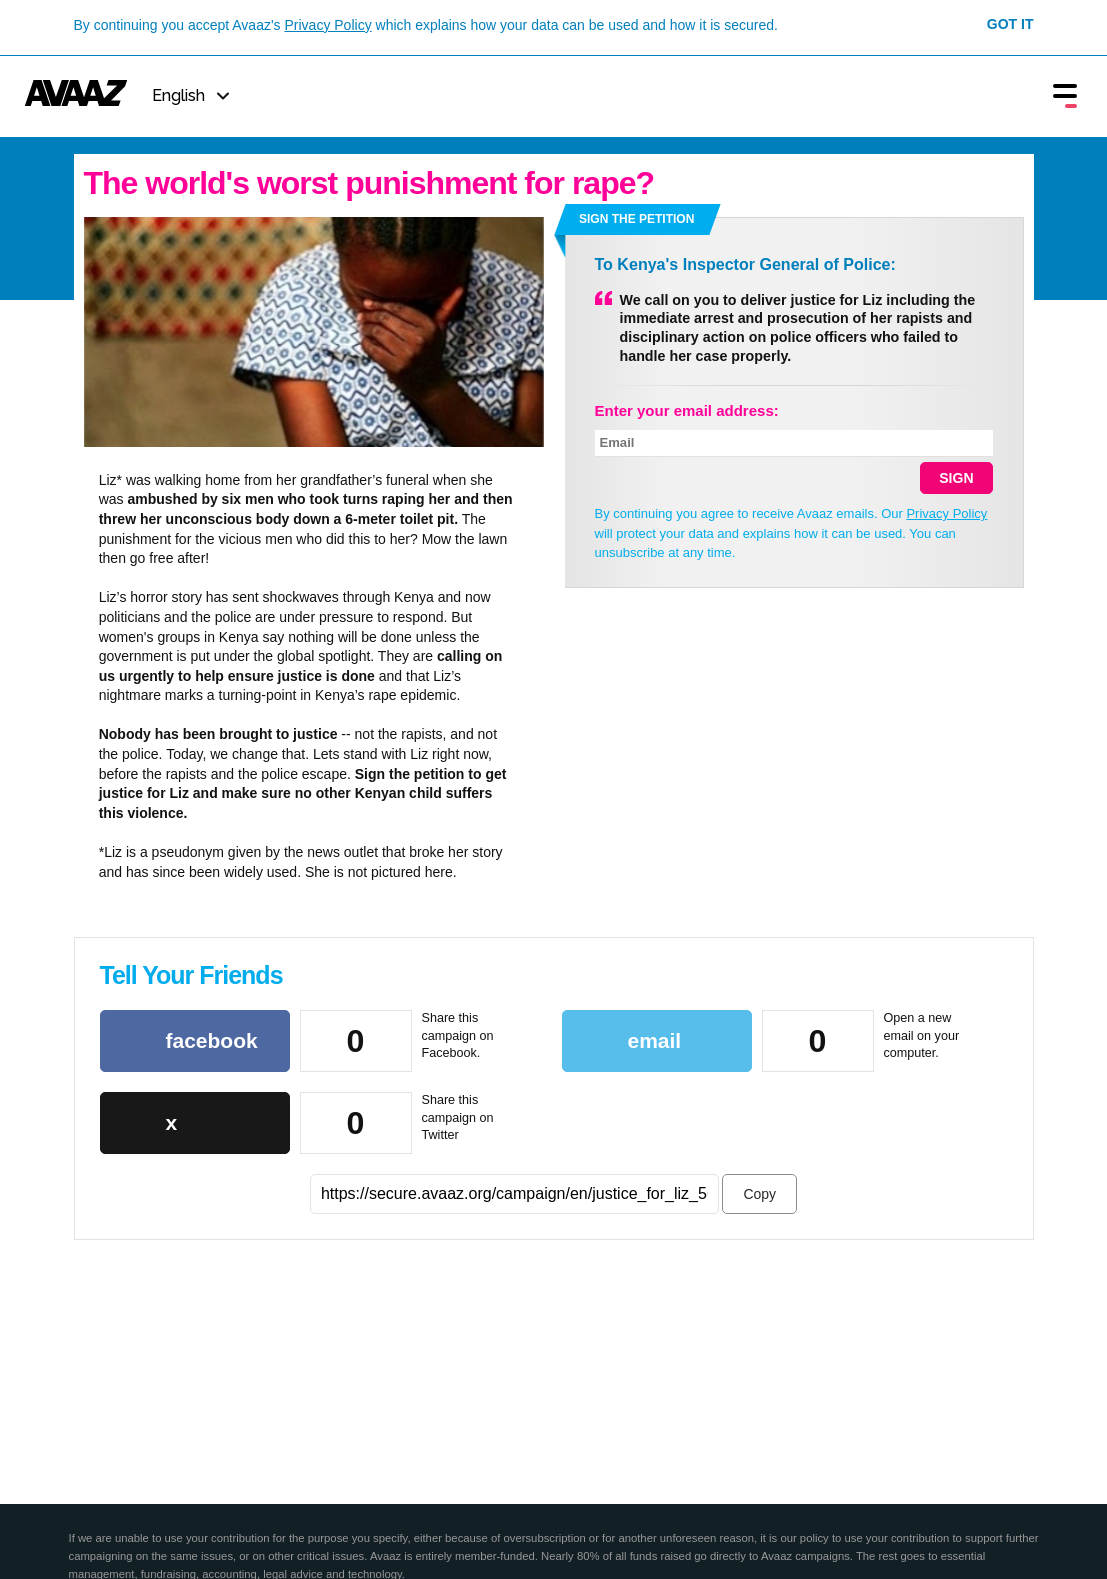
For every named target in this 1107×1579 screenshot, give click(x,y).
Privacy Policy (328, 25)
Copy (759, 1194)
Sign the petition (636, 219)
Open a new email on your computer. (922, 1035)
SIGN (956, 478)
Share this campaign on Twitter (458, 1117)
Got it (1010, 24)
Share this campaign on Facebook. (458, 1035)
